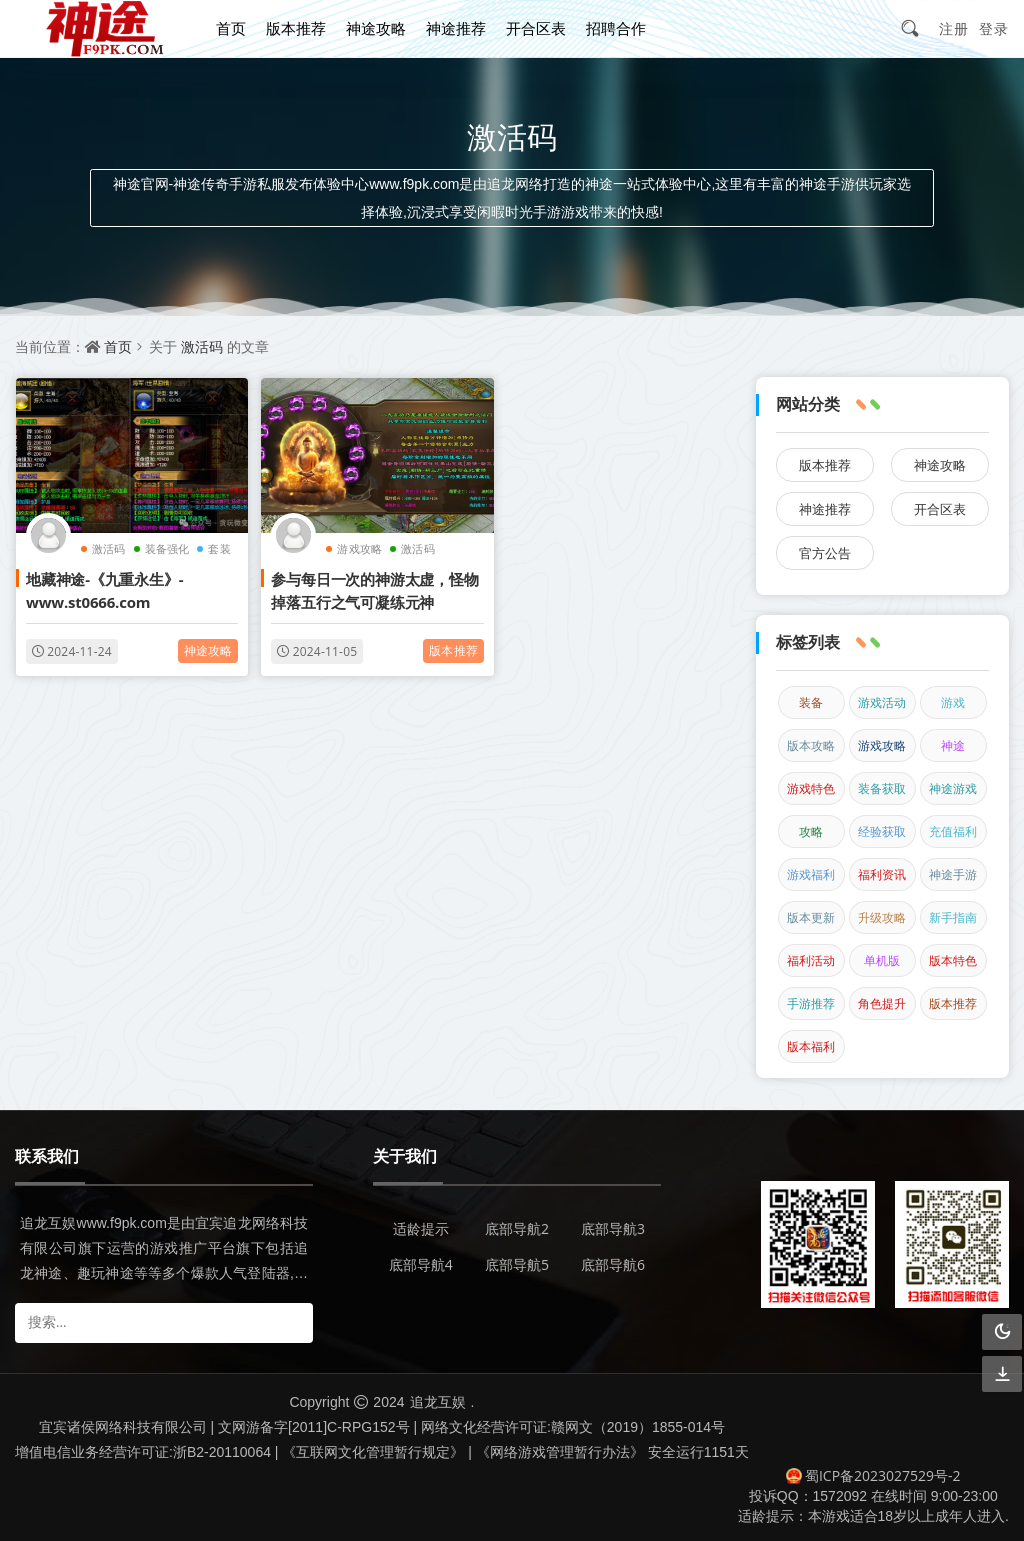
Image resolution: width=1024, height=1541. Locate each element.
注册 (954, 28)
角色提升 (882, 1003)
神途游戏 (953, 788)
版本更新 (811, 917)
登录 (994, 28)
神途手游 (953, 874)
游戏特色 (811, 788)
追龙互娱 (438, 1401)
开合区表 (536, 28)
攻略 (811, 831)
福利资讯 (882, 874)
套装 (219, 548)
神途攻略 (376, 28)
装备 (811, 702)
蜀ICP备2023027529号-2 (873, 1475)
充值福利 (953, 831)
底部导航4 (421, 1264)
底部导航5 (517, 1264)
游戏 (953, 702)
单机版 (882, 960)
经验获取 (882, 831)
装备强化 (167, 548)
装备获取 (882, 788)
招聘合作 (616, 28)
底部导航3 (613, 1228)
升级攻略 (882, 917)
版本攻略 (811, 745)
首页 (231, 28)
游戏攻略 (359, 548)
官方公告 (825, 553)
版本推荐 (296, 28)
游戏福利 (811, 874)
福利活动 (811, 960)
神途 (953, 745)
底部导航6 (613, 1264)
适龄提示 (421, 1228)
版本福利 (811, 1046)
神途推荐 (456, 28)
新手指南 (953, 917)
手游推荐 (811, 1003)
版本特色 (953, 960)
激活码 (202, 346)
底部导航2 (517, 1228)
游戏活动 (882, 702)
